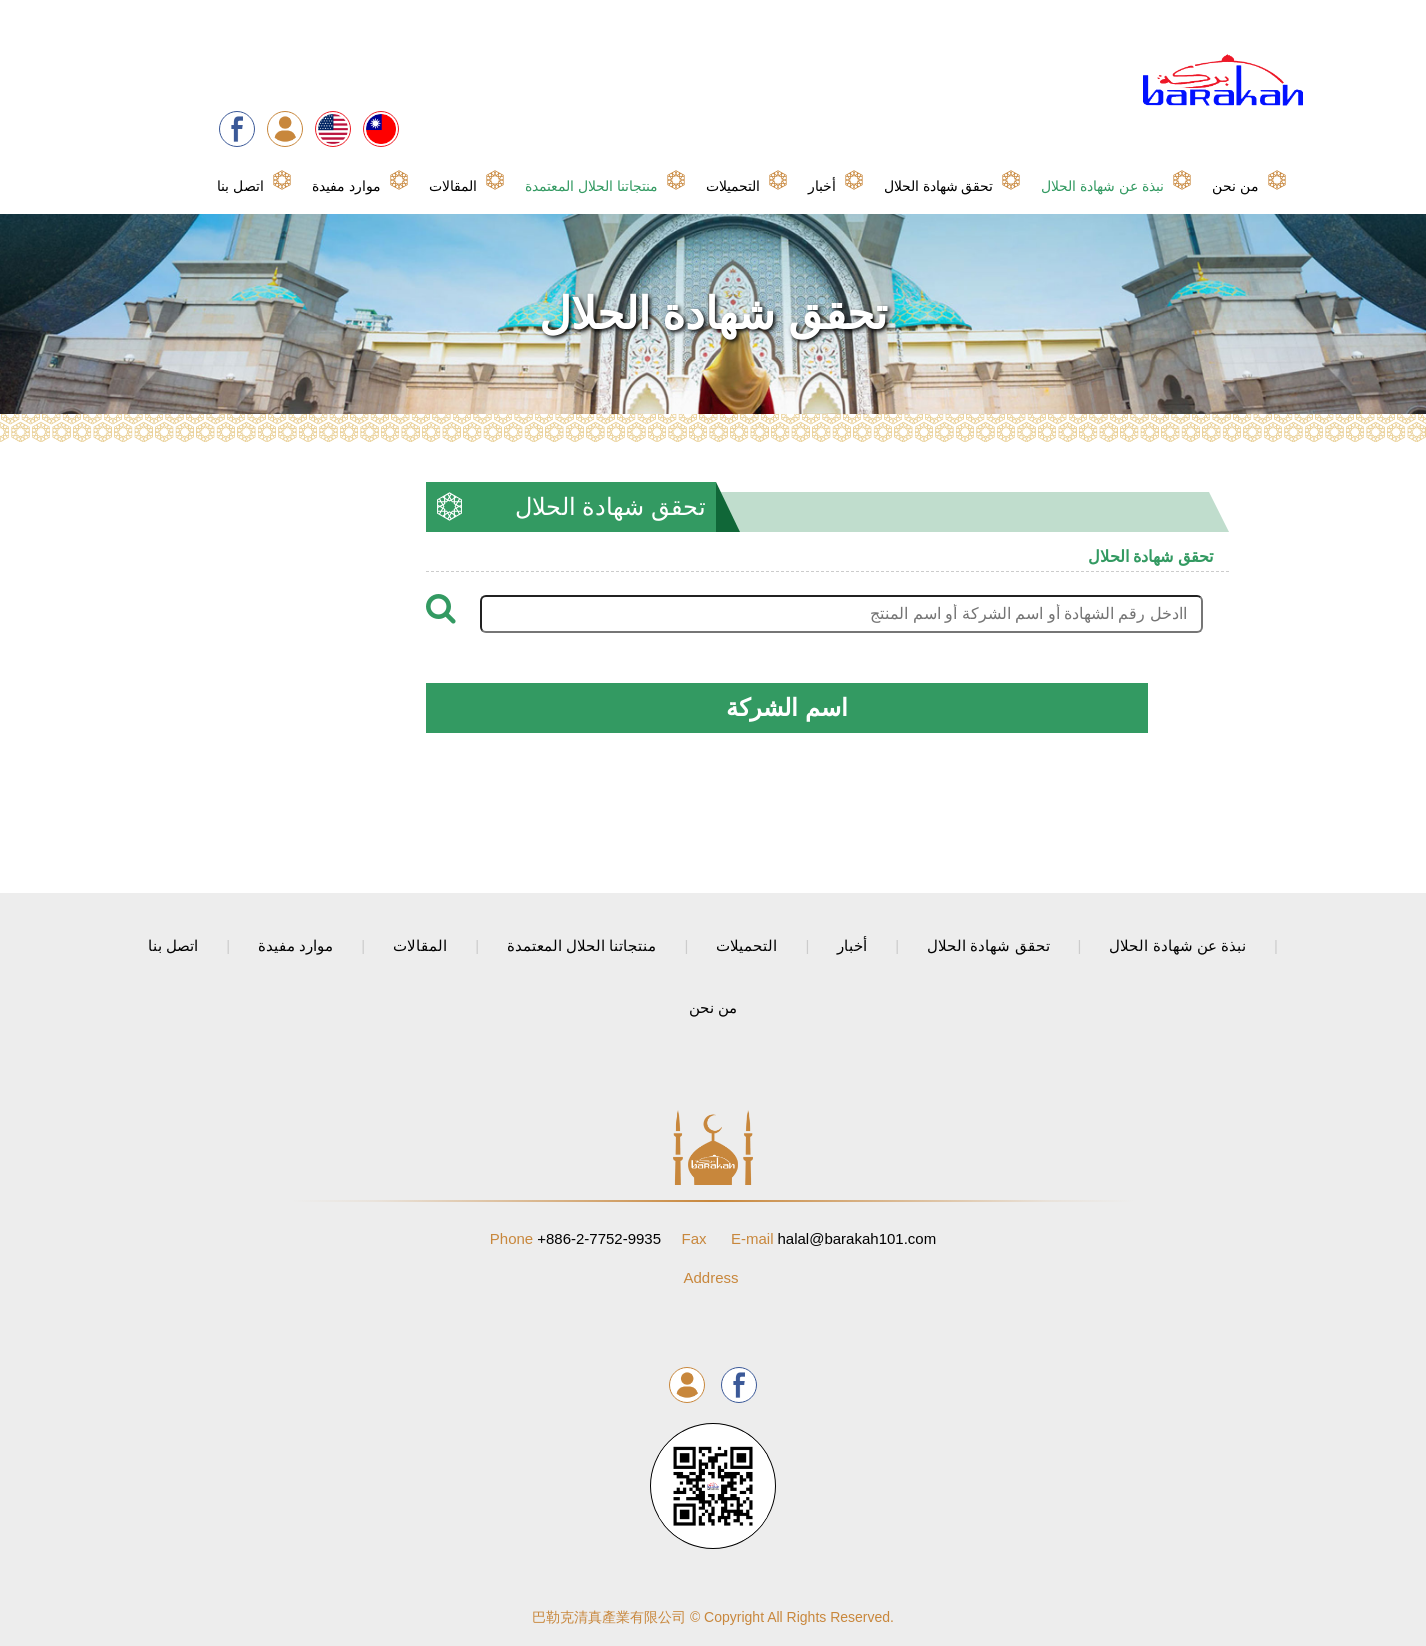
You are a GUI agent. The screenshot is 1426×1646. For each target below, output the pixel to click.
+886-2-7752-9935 (575, 1238)
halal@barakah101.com (833, 1238)
